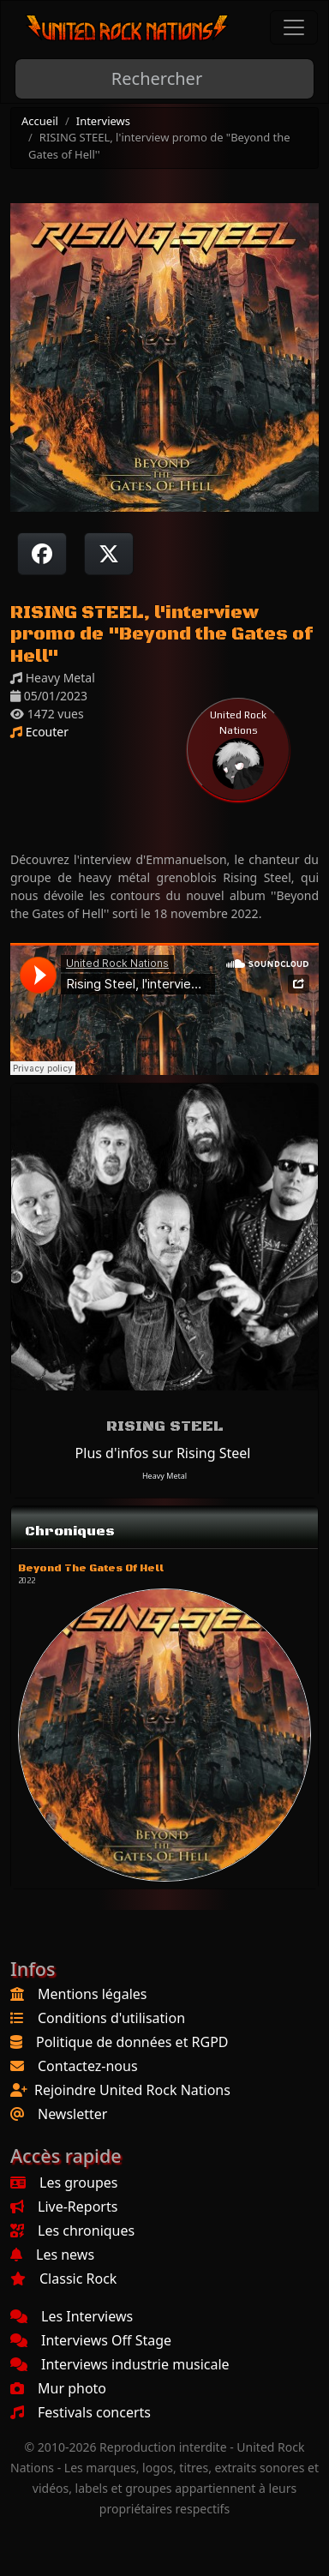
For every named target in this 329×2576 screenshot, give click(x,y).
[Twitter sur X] (109, 553)
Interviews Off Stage (90, 2340)
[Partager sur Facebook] (42, 553)
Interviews (103, 121)
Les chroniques (72, 2230)
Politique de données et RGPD (132, 2042)
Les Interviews (71, 2316)
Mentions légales (92, 1994)
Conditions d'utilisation (111, 2018)
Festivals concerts (80, 2412)
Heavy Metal (164, 1475)
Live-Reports (63, 2206)
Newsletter (72, 2114)
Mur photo (58, 2388)
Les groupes (63, 2182)
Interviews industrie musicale (120, 2364)
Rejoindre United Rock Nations (132, 2090)
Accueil (39, 121)
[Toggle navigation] (294, 27)
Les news (52, 2254)
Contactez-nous (88, 2066)
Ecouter (39, 732)
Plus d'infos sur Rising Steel (163, 1453)
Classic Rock (63, 2278)
